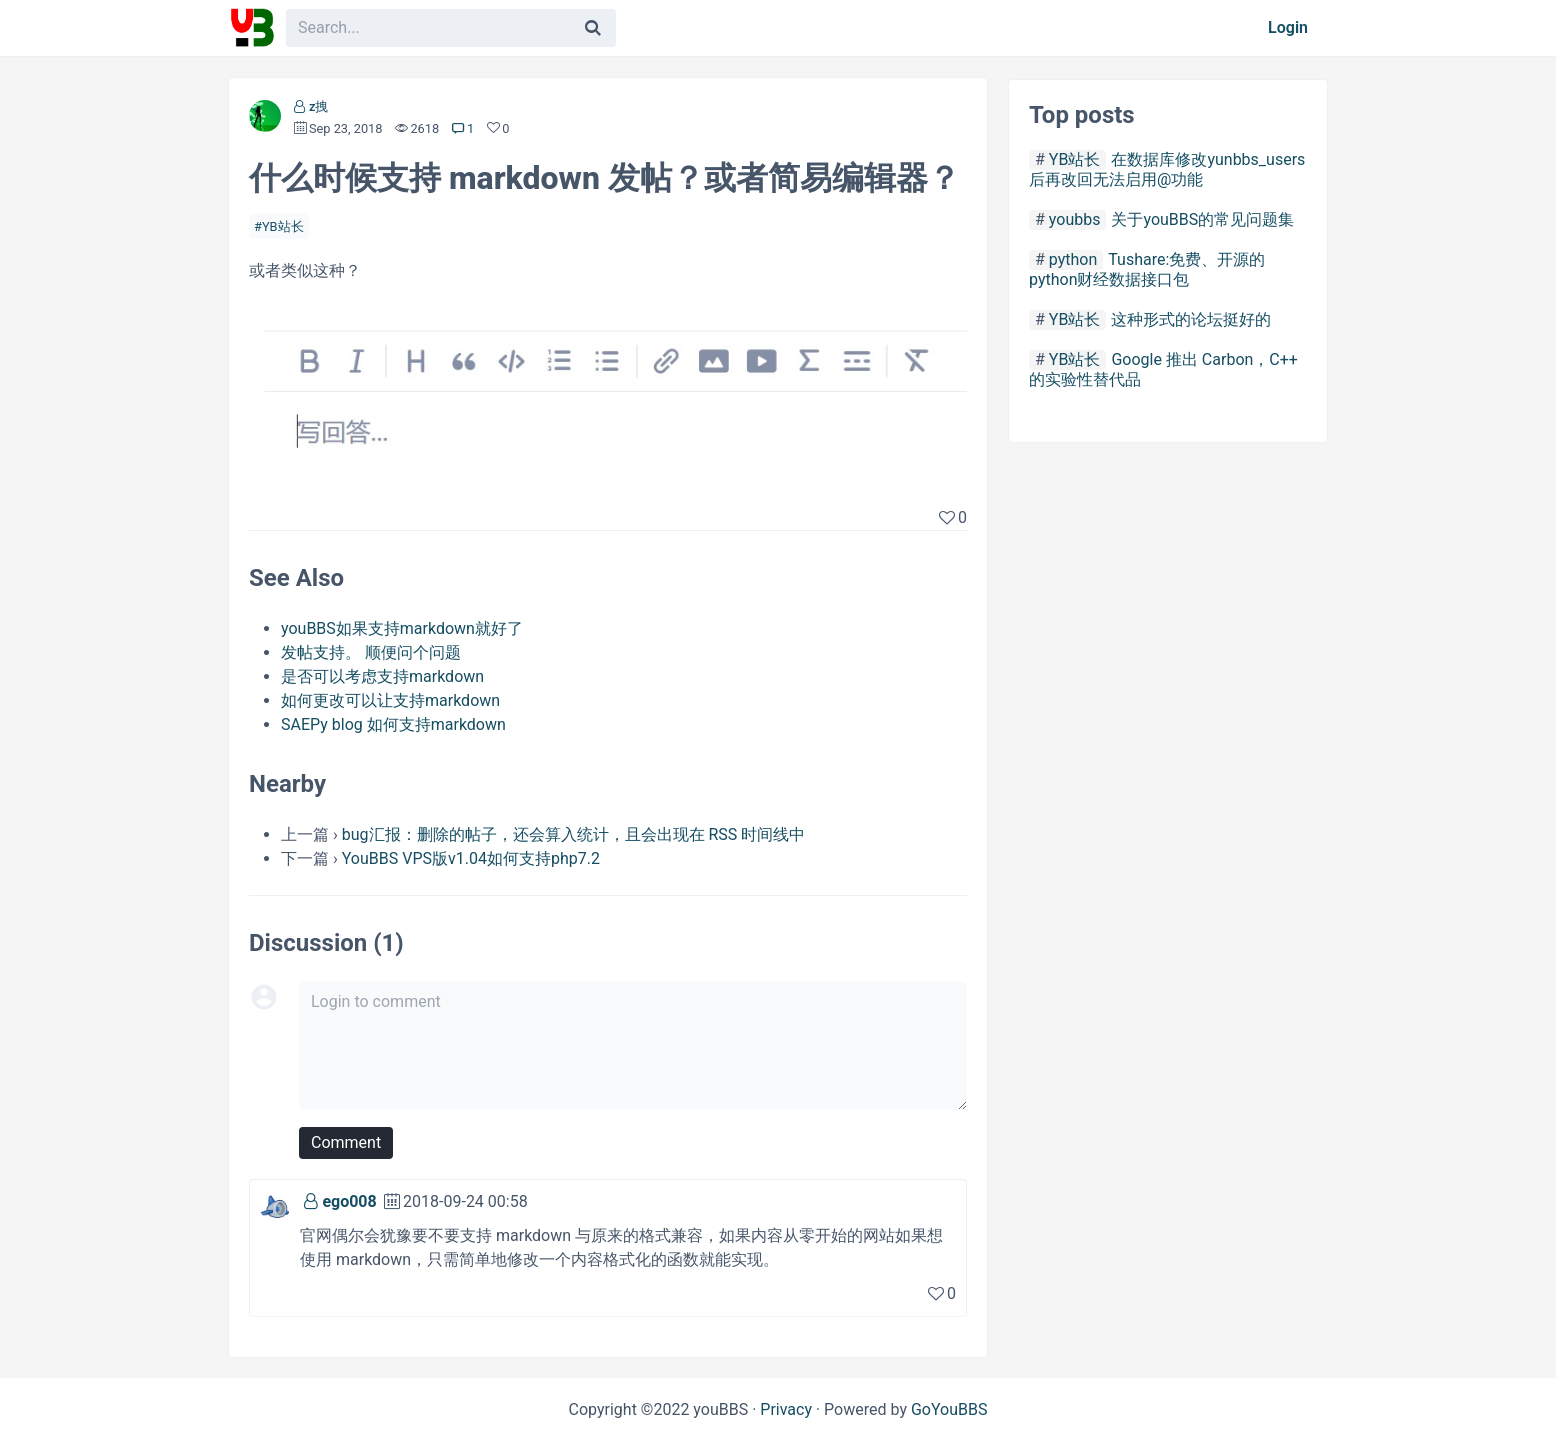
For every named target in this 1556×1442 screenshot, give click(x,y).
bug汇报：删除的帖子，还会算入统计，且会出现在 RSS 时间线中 (574, 834)
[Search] (593, 28)
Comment (346, 1142)
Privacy (786, 1409)
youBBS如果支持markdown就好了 (402, 628)
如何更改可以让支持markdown (390, 700)
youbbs (1075, 219)
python (1073, 259)
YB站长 (283, 226)
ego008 (349, 1201)
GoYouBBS (949, 1409)
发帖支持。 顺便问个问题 (371, 652)
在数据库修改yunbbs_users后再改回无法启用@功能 (1167, 169)
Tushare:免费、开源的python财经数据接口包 (1147, 269)
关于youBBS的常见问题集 (1202, 219)
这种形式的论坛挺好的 (1191, 319)
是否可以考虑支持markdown (382, 676)
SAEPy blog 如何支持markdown (393, 724)
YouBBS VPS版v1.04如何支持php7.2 (471, 858)
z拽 (318, 106)
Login (1288, 27)
